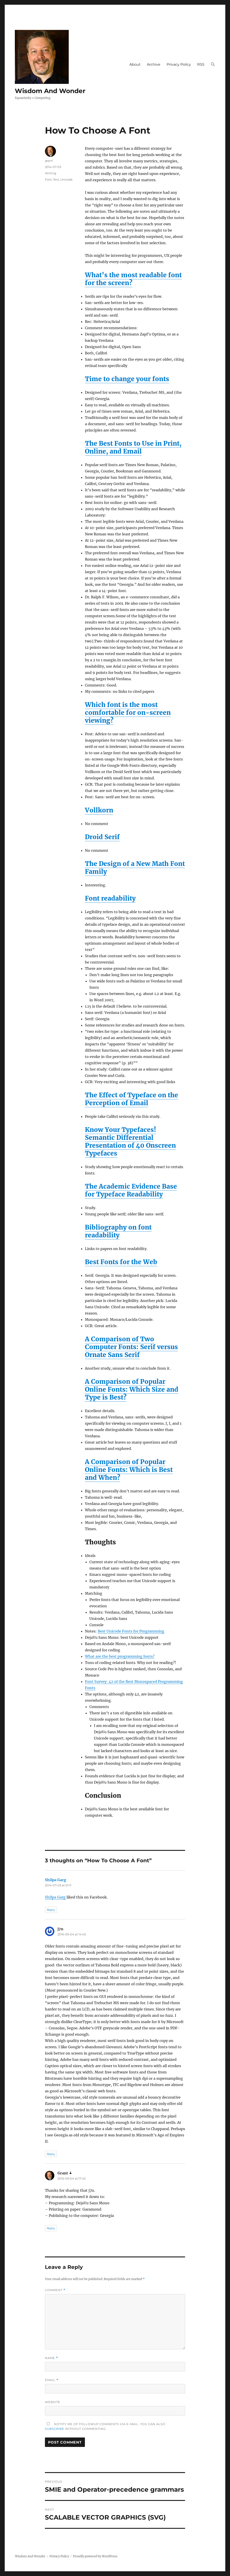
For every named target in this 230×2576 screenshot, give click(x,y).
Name (51, 2358)
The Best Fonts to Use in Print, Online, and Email (133, 447)
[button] (213, 65)
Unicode (66, 179)
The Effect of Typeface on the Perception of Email (131, 1099)
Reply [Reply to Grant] (51, 2228)
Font (48, 179)
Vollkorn (99, 810)
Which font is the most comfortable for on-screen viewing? (128, 712)
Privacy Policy (179, 64)
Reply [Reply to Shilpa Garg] (51, 1910)
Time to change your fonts (127, 379)
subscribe (54, 2429)
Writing (50, 173)
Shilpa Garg (55, 1880)
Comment (55, 2290)
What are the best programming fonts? (120, 1656)
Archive (153, 64)
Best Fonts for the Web (121, 1262)
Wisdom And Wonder (50, 91)
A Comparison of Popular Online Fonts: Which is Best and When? (129, 1470)
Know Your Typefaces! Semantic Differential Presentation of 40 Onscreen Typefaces (130, 1141)
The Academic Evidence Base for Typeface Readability (131, 1190)
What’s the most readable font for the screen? (133, 279)
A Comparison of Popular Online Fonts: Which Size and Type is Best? (131, 1389)
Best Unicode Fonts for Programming (131, 1631)
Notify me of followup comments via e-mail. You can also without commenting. (105, 2426)
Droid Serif (102, 837)
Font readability (110, 898)
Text (56, 179)
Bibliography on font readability (118, 1231)
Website (52, 2402)
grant (49, 160)
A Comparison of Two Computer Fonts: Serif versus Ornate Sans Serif (131, 1347)
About (135, 64)
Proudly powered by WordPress (95, 2556)
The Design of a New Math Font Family (135, 868)
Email (51, 2380)
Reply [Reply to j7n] (51, 2154)
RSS (200, 64)
